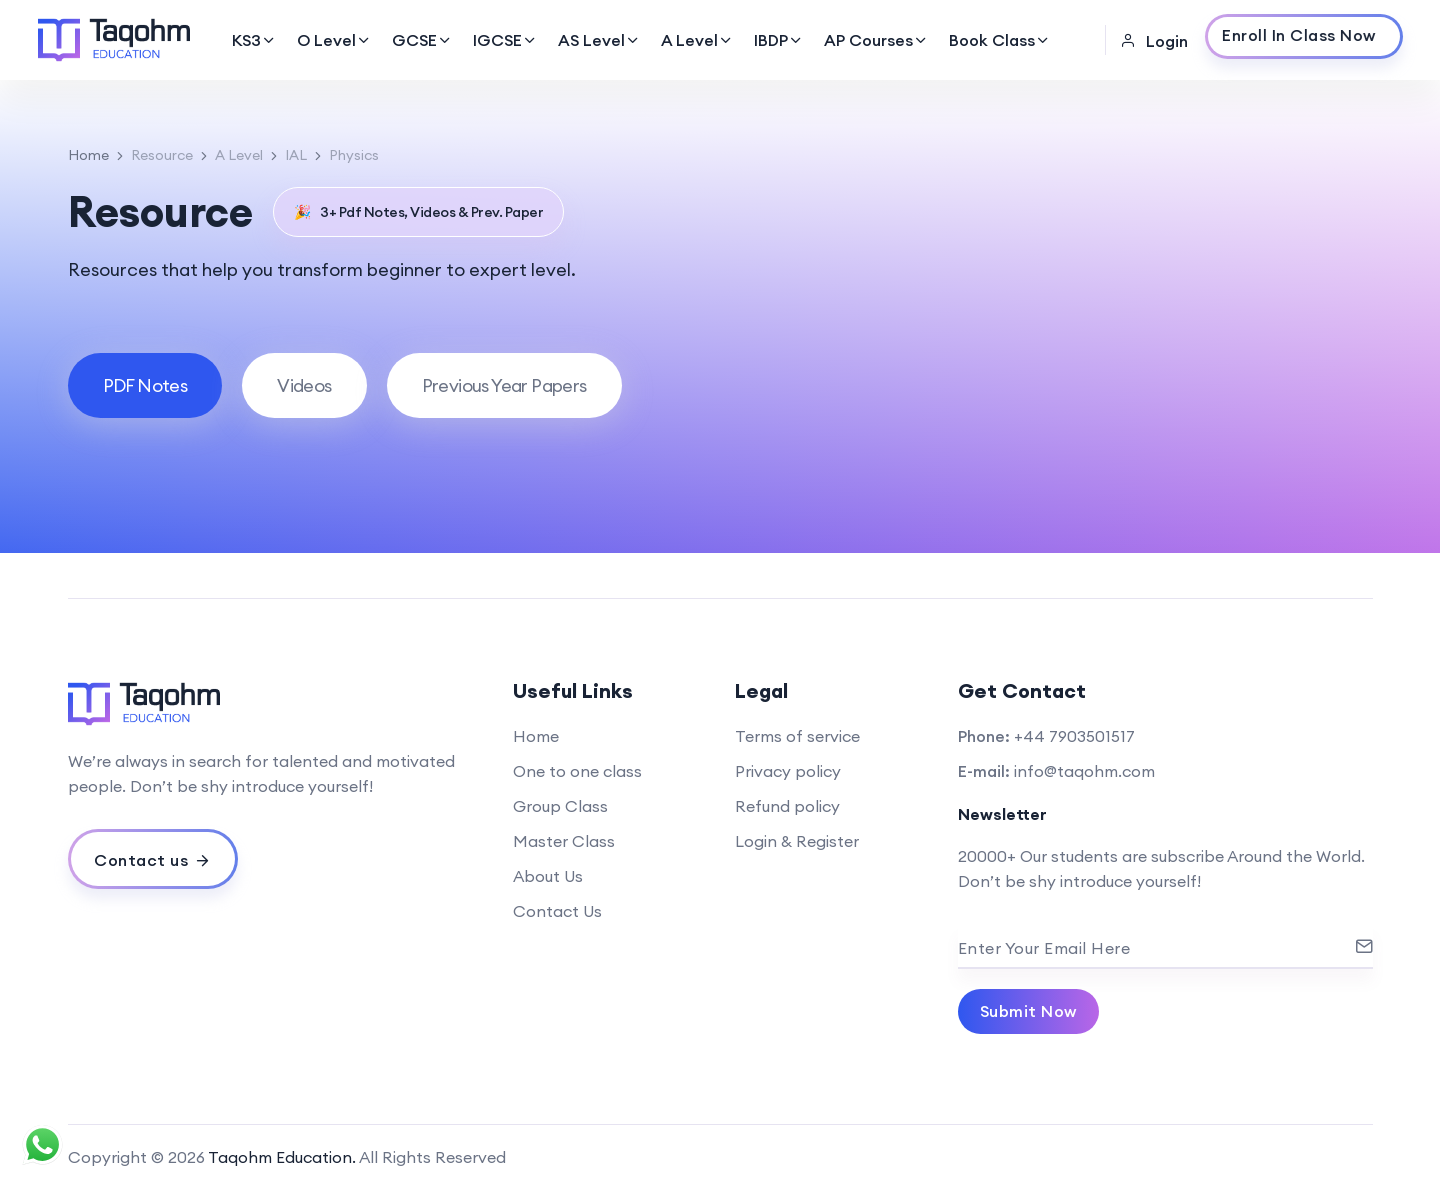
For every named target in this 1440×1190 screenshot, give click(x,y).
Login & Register (797, 841)
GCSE (422, 40)
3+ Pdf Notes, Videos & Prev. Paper (419, 212)
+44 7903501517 (1074, 736)
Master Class (564, 841)
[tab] (145, 385)
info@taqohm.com (1084, 771)
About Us (548, 876)
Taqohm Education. (282, 1157)
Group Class (560, 806)
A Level (697, 40)
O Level (334, 40)
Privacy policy (788, 771)
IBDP (779, 40)
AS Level (599, 40)
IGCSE (505, 40)
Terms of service (797, 736)
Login (1154, 41)
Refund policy (787, 806)
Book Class (1000, 40)
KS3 (254, 40)
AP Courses (876, 40)
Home (88, 155)
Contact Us (557, 911)
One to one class (577, 771)
